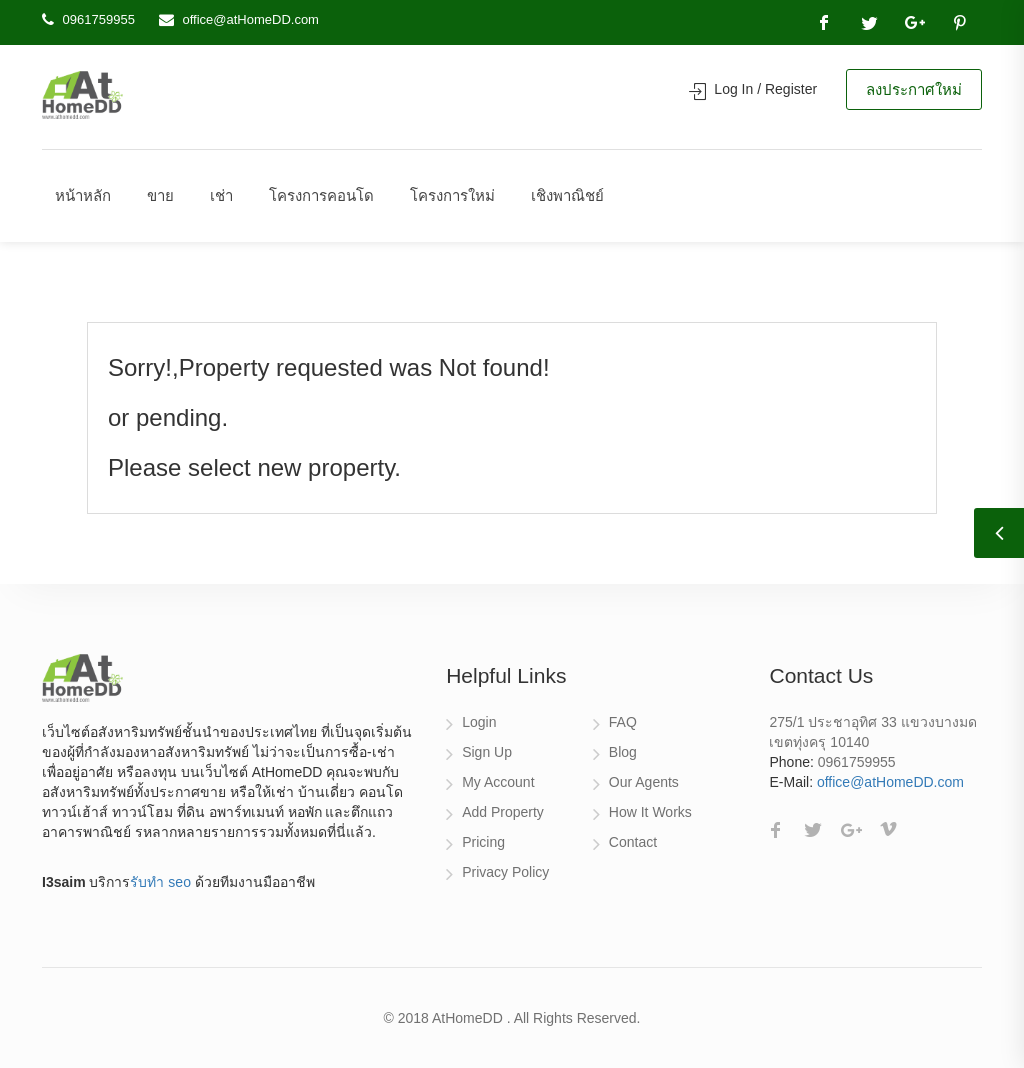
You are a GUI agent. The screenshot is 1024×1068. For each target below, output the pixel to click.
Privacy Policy (505, 872)
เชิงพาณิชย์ (567, 195)
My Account (498, 782)
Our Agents (644, 782)
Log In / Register (753, 89)
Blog (623, 752)
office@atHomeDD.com (250, 19)
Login (479, 722)
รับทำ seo (160, 882)
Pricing (483, 842)
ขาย (160, 195)
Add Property (503, 812)
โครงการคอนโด (321, 195)
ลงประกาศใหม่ (914, 89)
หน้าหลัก (83, 195)
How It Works (650, 812)
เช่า (221, 195)
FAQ (623, 722)
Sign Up (487, 752)
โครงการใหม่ (452, 195)
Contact (633, 842)
